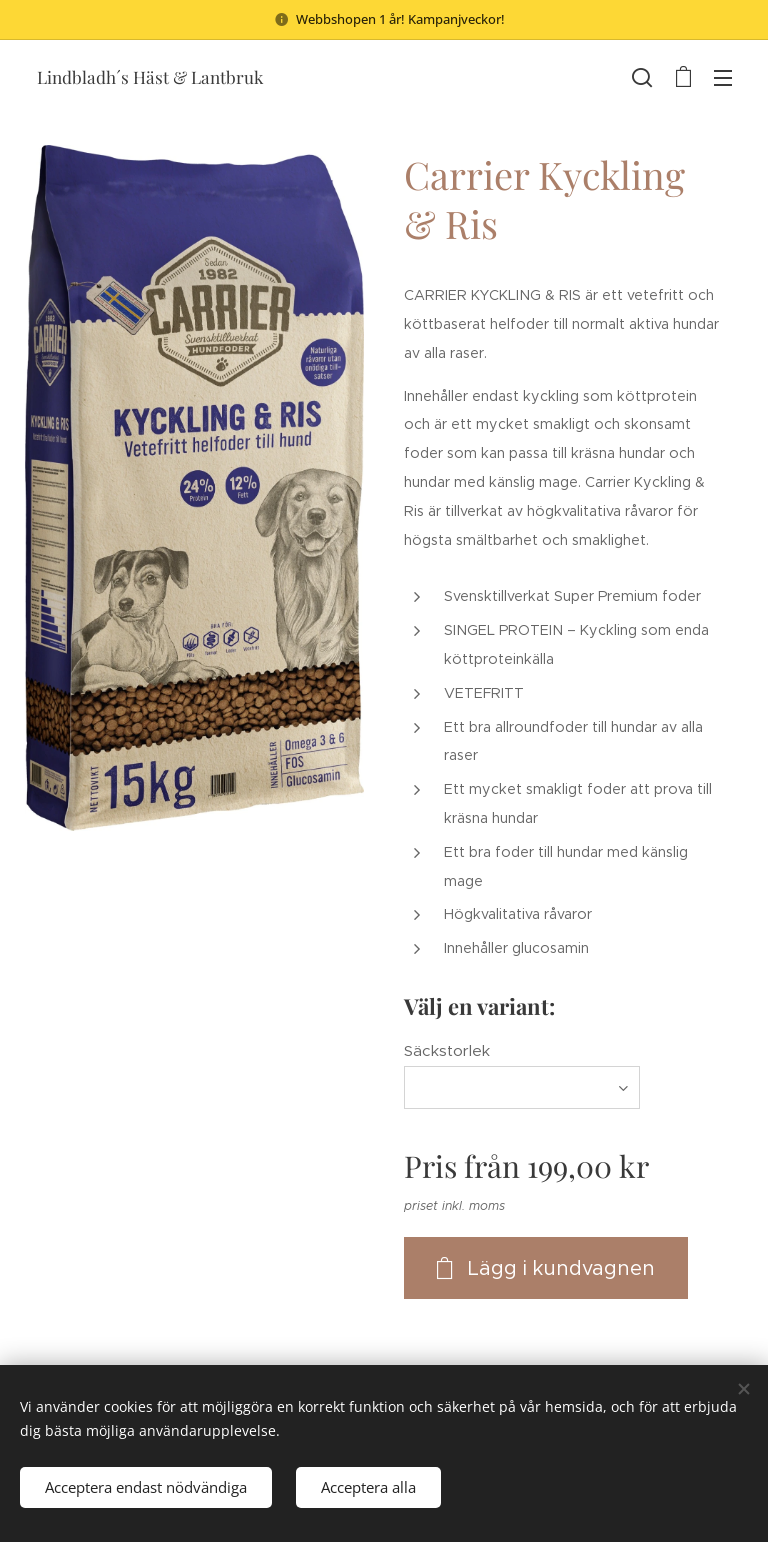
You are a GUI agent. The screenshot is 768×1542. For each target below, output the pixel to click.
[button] (642, 77)
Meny (723, 78)
